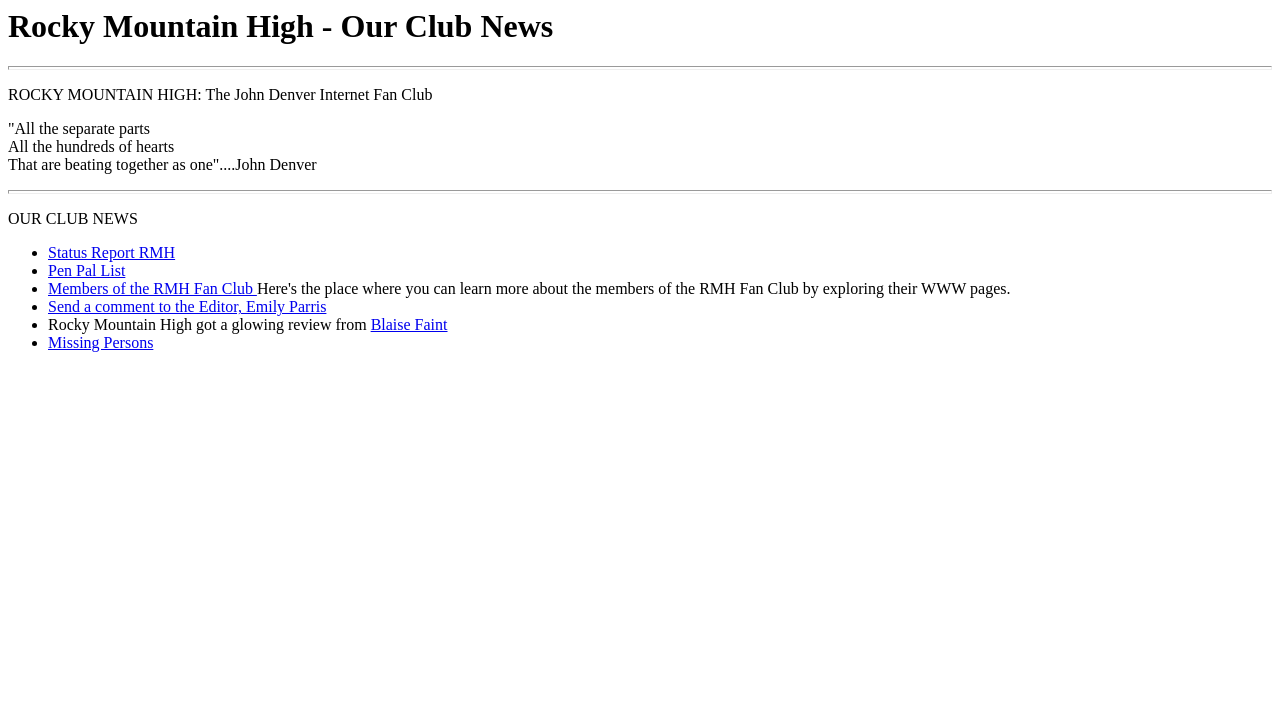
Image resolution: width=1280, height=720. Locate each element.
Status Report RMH (111, 252)
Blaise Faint (409, 324)
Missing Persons (100, 342)
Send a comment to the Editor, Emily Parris (187, 306)
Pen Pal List (86, 270)
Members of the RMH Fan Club (152, 288)
